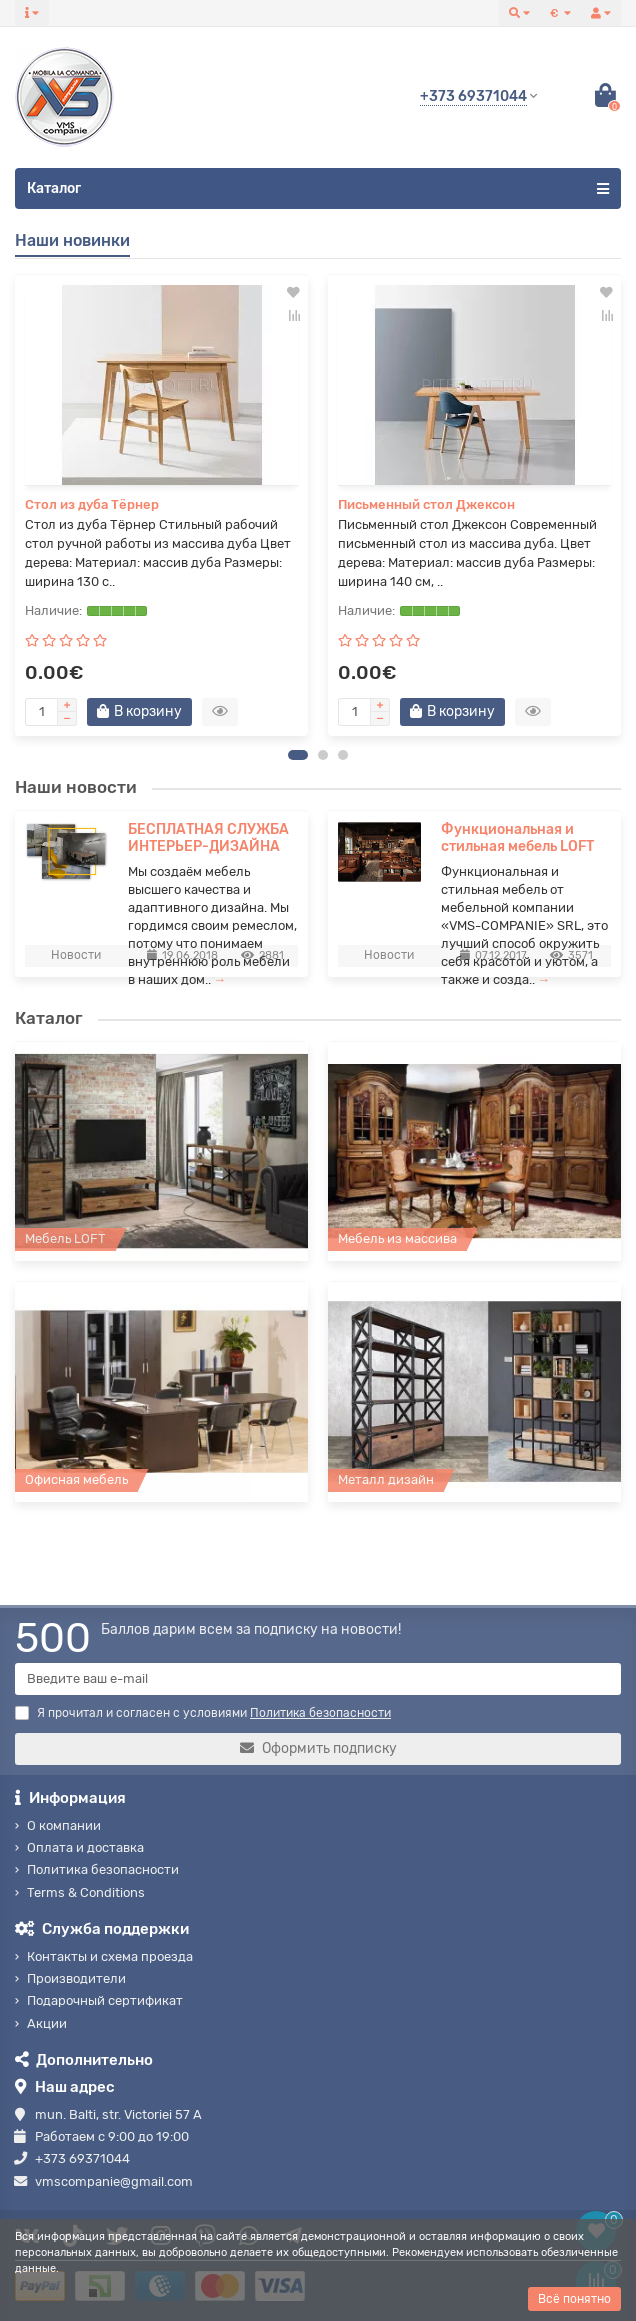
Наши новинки (72, 240)
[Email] (318, 1679)
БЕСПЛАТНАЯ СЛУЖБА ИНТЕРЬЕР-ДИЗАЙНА (208, 841)
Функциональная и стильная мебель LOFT (517, 841)
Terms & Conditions (86, 1892)
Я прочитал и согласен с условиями (203, 1713)
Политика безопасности (103, 1869)
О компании (64, 1825)
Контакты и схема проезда (110, 1956)
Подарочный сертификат (105, 2000)
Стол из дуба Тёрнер (92, 504)
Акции (47, 2023)
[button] (298, 758)
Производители (76, 1978)
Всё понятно (574, 2299)
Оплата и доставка (85, 1847)
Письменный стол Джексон (426, 504)
